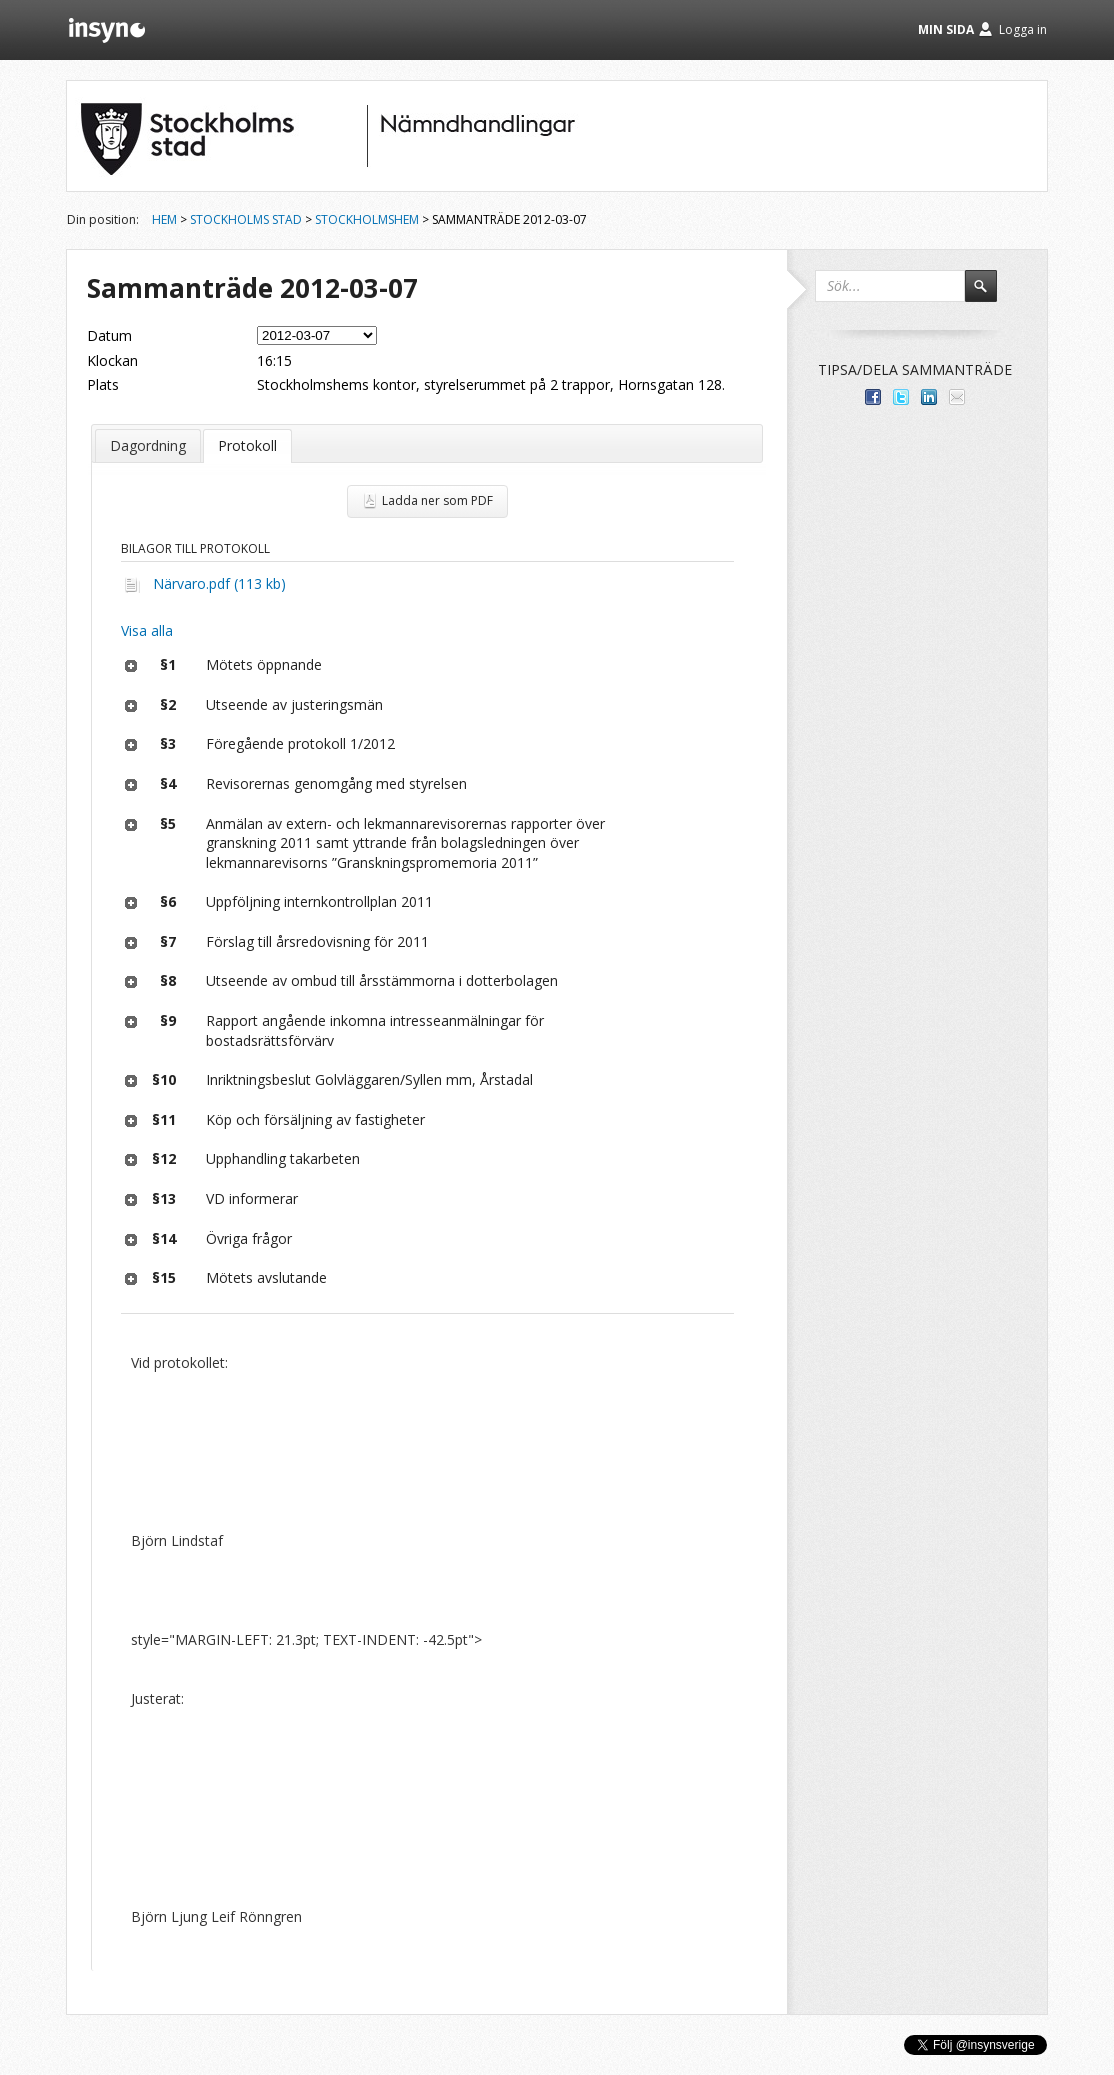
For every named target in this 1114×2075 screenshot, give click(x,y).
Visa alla (147, 630)
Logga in (1023, 29)
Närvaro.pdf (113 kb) (219, 583)
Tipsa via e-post (957, 397)
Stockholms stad (246, 219)
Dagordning (148, 445)
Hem (164, 219)
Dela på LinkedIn (929, 397)
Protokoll (247, 445)
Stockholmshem (367, 219)
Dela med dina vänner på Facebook (873, 397)
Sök (990, 295)
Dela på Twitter (901, 397)
